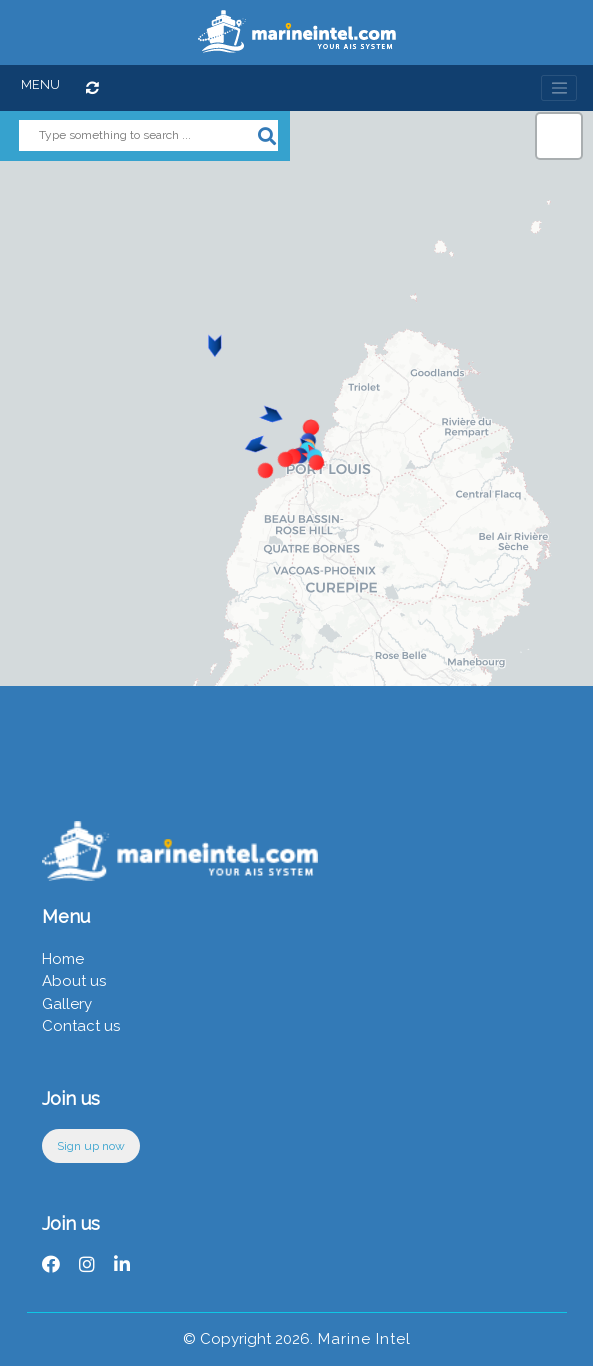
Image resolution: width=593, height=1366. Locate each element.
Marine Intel (362, 1339)
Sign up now (91, 1146)
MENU (40, 84)
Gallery (67, 1004)
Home (63, 959)
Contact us (81, 1026)
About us (74, 981)
